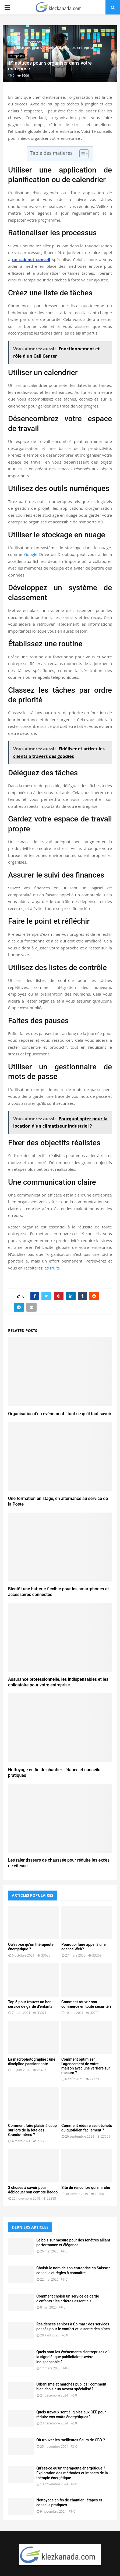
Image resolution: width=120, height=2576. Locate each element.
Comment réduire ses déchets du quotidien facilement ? (86, 2127)
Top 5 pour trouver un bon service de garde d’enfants (30, 2004)
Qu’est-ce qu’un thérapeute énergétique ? (31, 1946)
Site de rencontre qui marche (85, 2187)
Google (30, 554)
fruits (55, 1268)
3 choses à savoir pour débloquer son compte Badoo (33, 2189)
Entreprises (16, 56)
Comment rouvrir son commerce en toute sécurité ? (86, 2004)
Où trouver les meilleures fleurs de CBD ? (70, 2440)
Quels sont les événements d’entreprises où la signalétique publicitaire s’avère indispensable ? (73, 2357)
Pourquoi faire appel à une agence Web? (83, 1946)
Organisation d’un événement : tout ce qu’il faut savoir (59, 1413)
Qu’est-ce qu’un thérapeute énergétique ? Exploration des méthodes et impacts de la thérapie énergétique (72, 2473)
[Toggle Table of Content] (81, 153)
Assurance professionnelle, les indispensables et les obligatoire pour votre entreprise (58, 1682)
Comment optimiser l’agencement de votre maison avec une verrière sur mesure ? (85, 2066)
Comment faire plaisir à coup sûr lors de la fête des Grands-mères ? (32, 2130)
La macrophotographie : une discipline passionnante (31, 2061)
